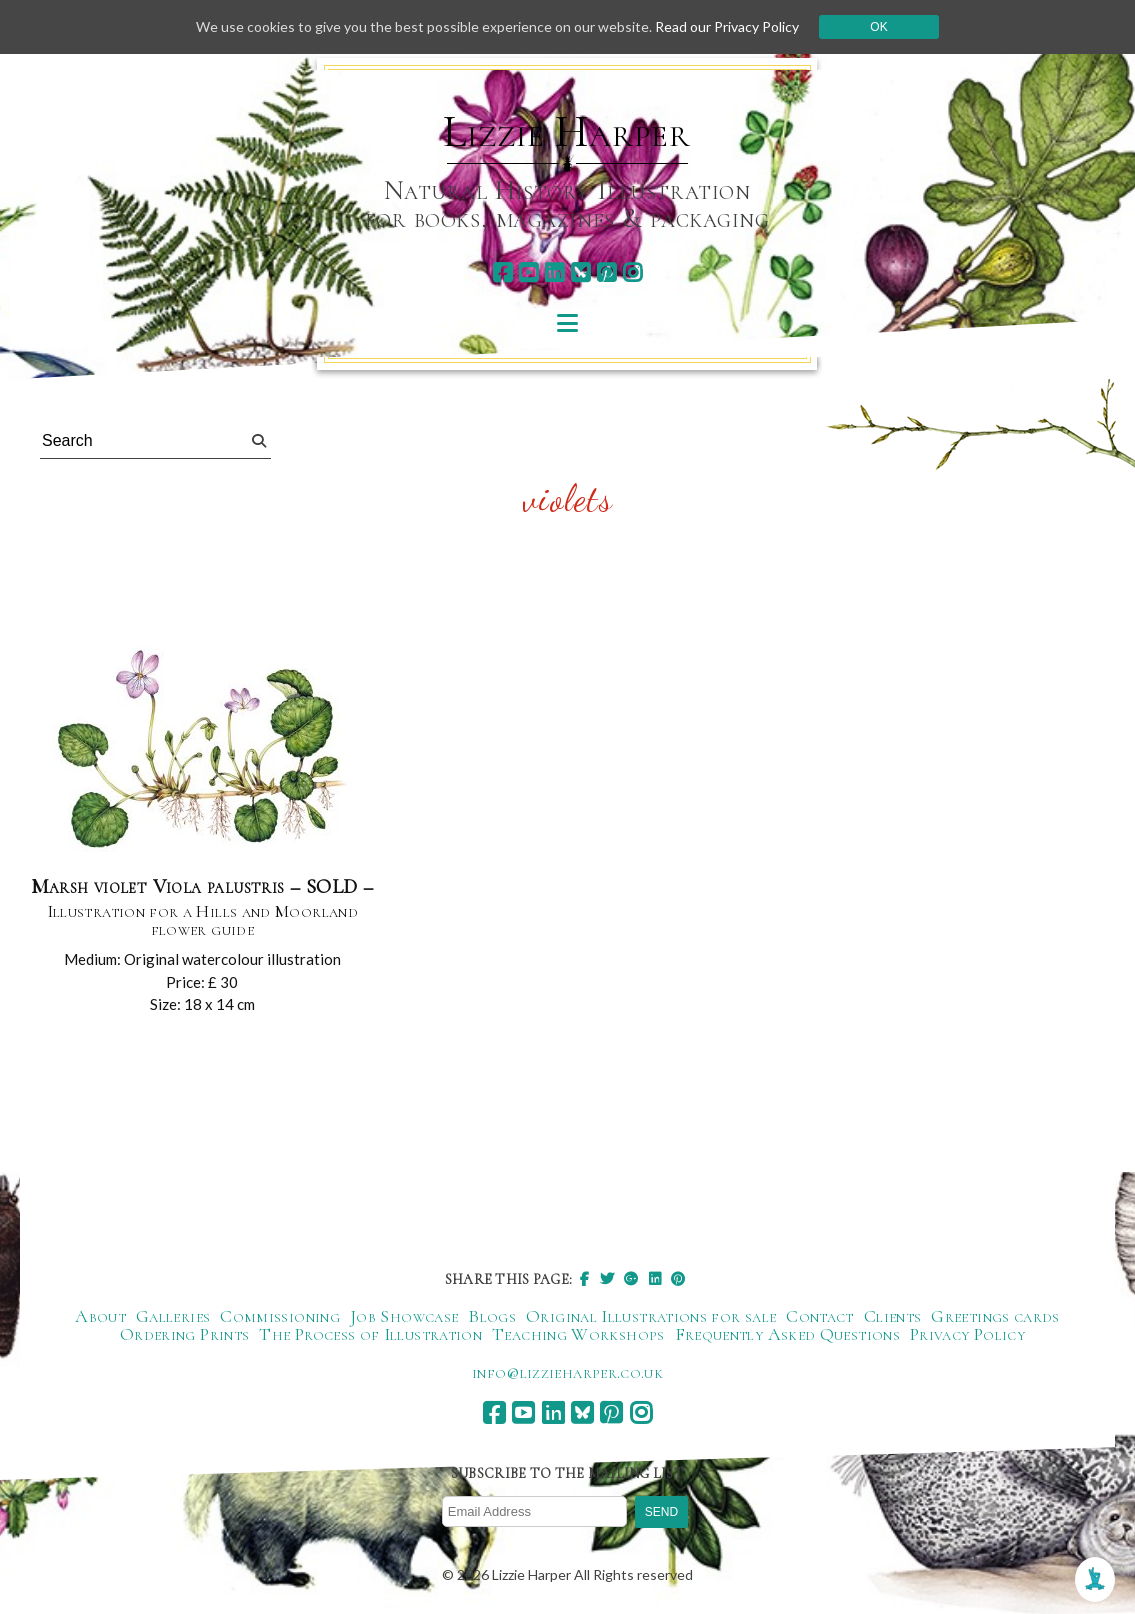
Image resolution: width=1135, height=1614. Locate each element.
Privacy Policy (967, 1334)
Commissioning (280, 1316)
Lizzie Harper (566, 132)
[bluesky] (580, 272)
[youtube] (528, 272)
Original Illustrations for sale (651, 1316)
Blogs (492, 1316)
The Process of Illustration (370, 1334)
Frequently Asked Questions (787, 1334)
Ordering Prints (184, 1334)
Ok (878, 27)
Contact (820, 1316)
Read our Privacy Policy (727, 26)
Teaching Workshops (578, 1334)
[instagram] (632, 272)
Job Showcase (404, 1316)
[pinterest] (606, 272)
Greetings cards (995, 1316)
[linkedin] (554, 272)
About (100, 1316)
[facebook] (502, 272)
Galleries (173, 1316)
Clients (893, 1316)
